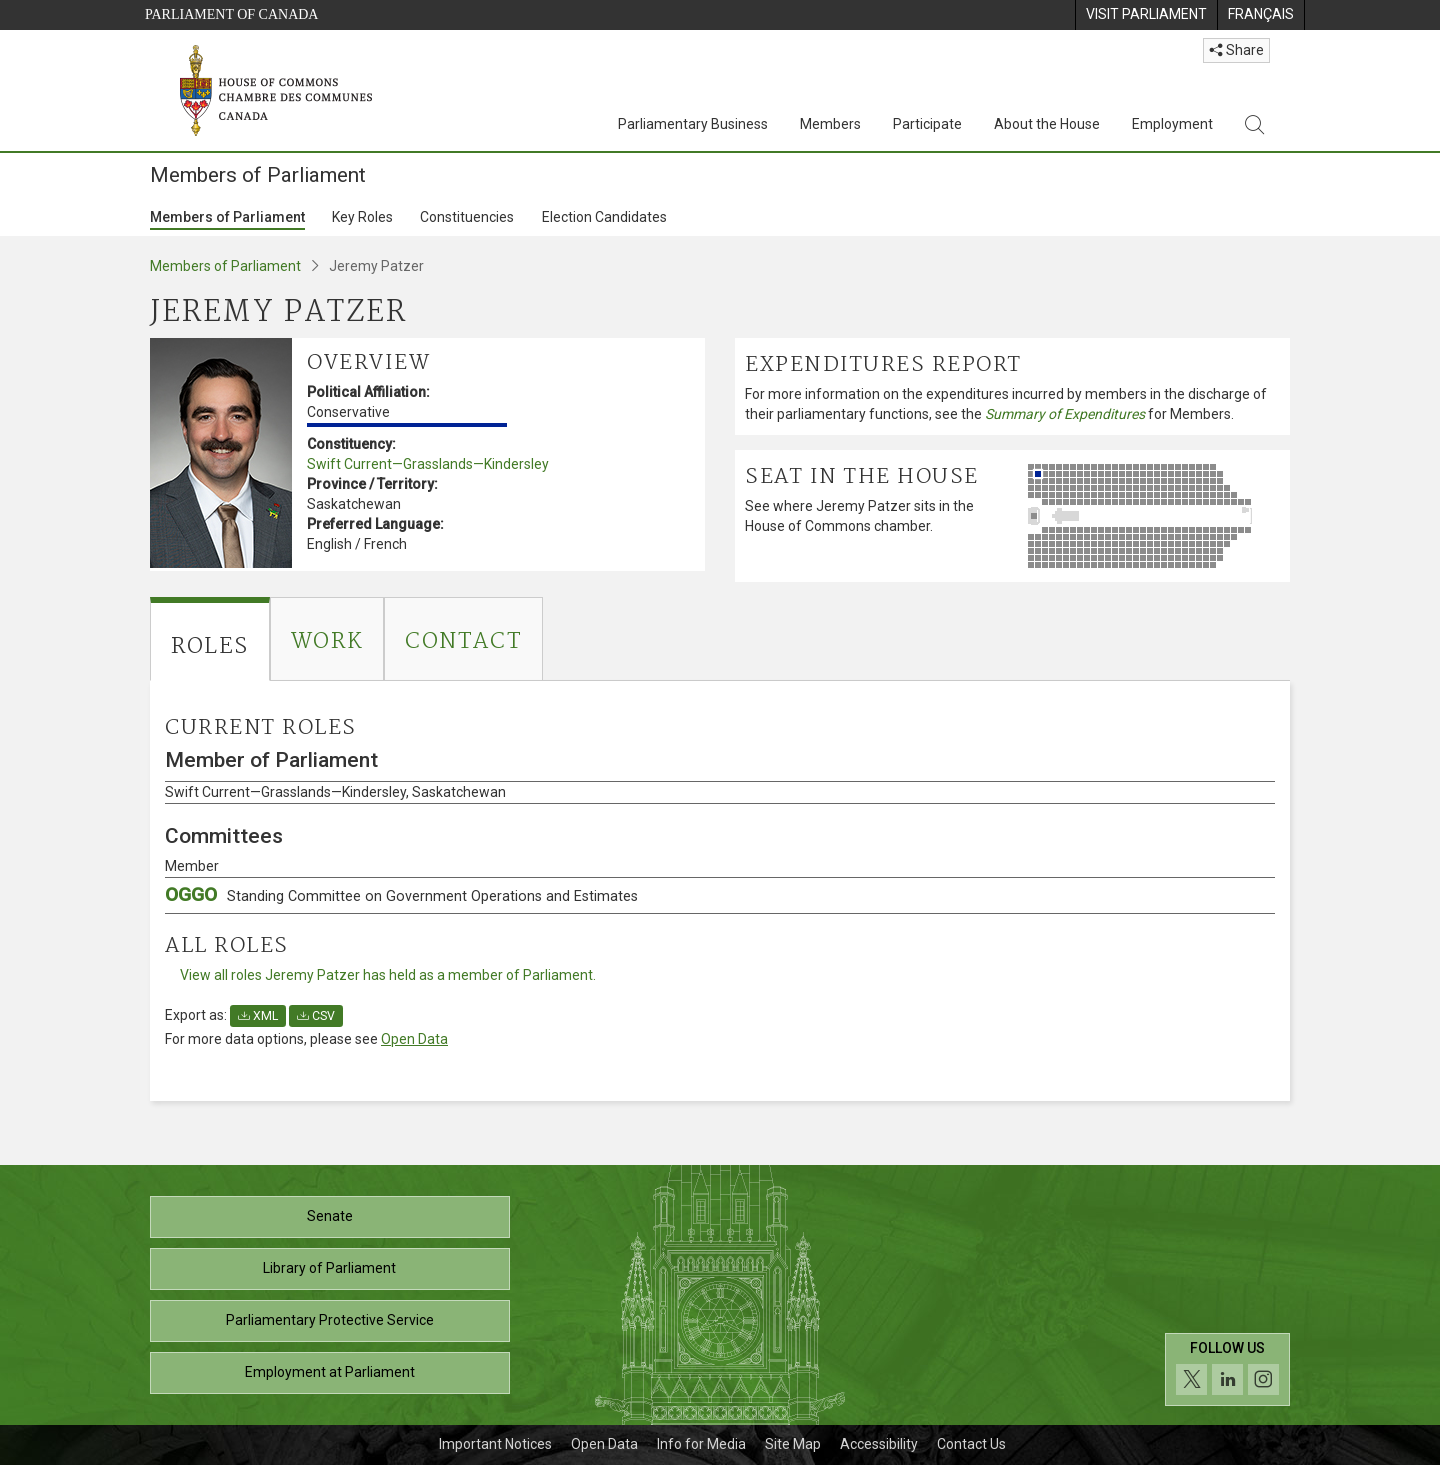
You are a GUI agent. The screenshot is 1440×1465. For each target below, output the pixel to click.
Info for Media (701, 1444)
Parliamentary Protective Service (330, 1320)
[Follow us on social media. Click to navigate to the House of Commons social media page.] (1227, 1369)
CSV (316, 1016)
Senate (330, 1216)
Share (1236, 50)
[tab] (210, 639)
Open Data (414, 1039)
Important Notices (495, 1444)
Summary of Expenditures (1065, 414)
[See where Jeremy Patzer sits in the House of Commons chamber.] (1154, 516)
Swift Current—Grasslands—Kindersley (428, 464)
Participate (927, 124)
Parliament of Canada (231, 14)
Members (830, 124)
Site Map (793, 1444)
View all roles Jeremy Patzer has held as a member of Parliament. (388, 975)
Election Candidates (604, 217)
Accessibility (879, 1444)
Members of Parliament (227, 217)
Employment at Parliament (330, 1372)
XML (258, 1016)
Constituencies (467, 217)
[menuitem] (1146, 15)
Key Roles (362, 217)
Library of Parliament (329, 1268)
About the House (1047, 124)
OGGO (401, 894)
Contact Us (971, 1444)
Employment (1172, 124)
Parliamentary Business (693, 124)
